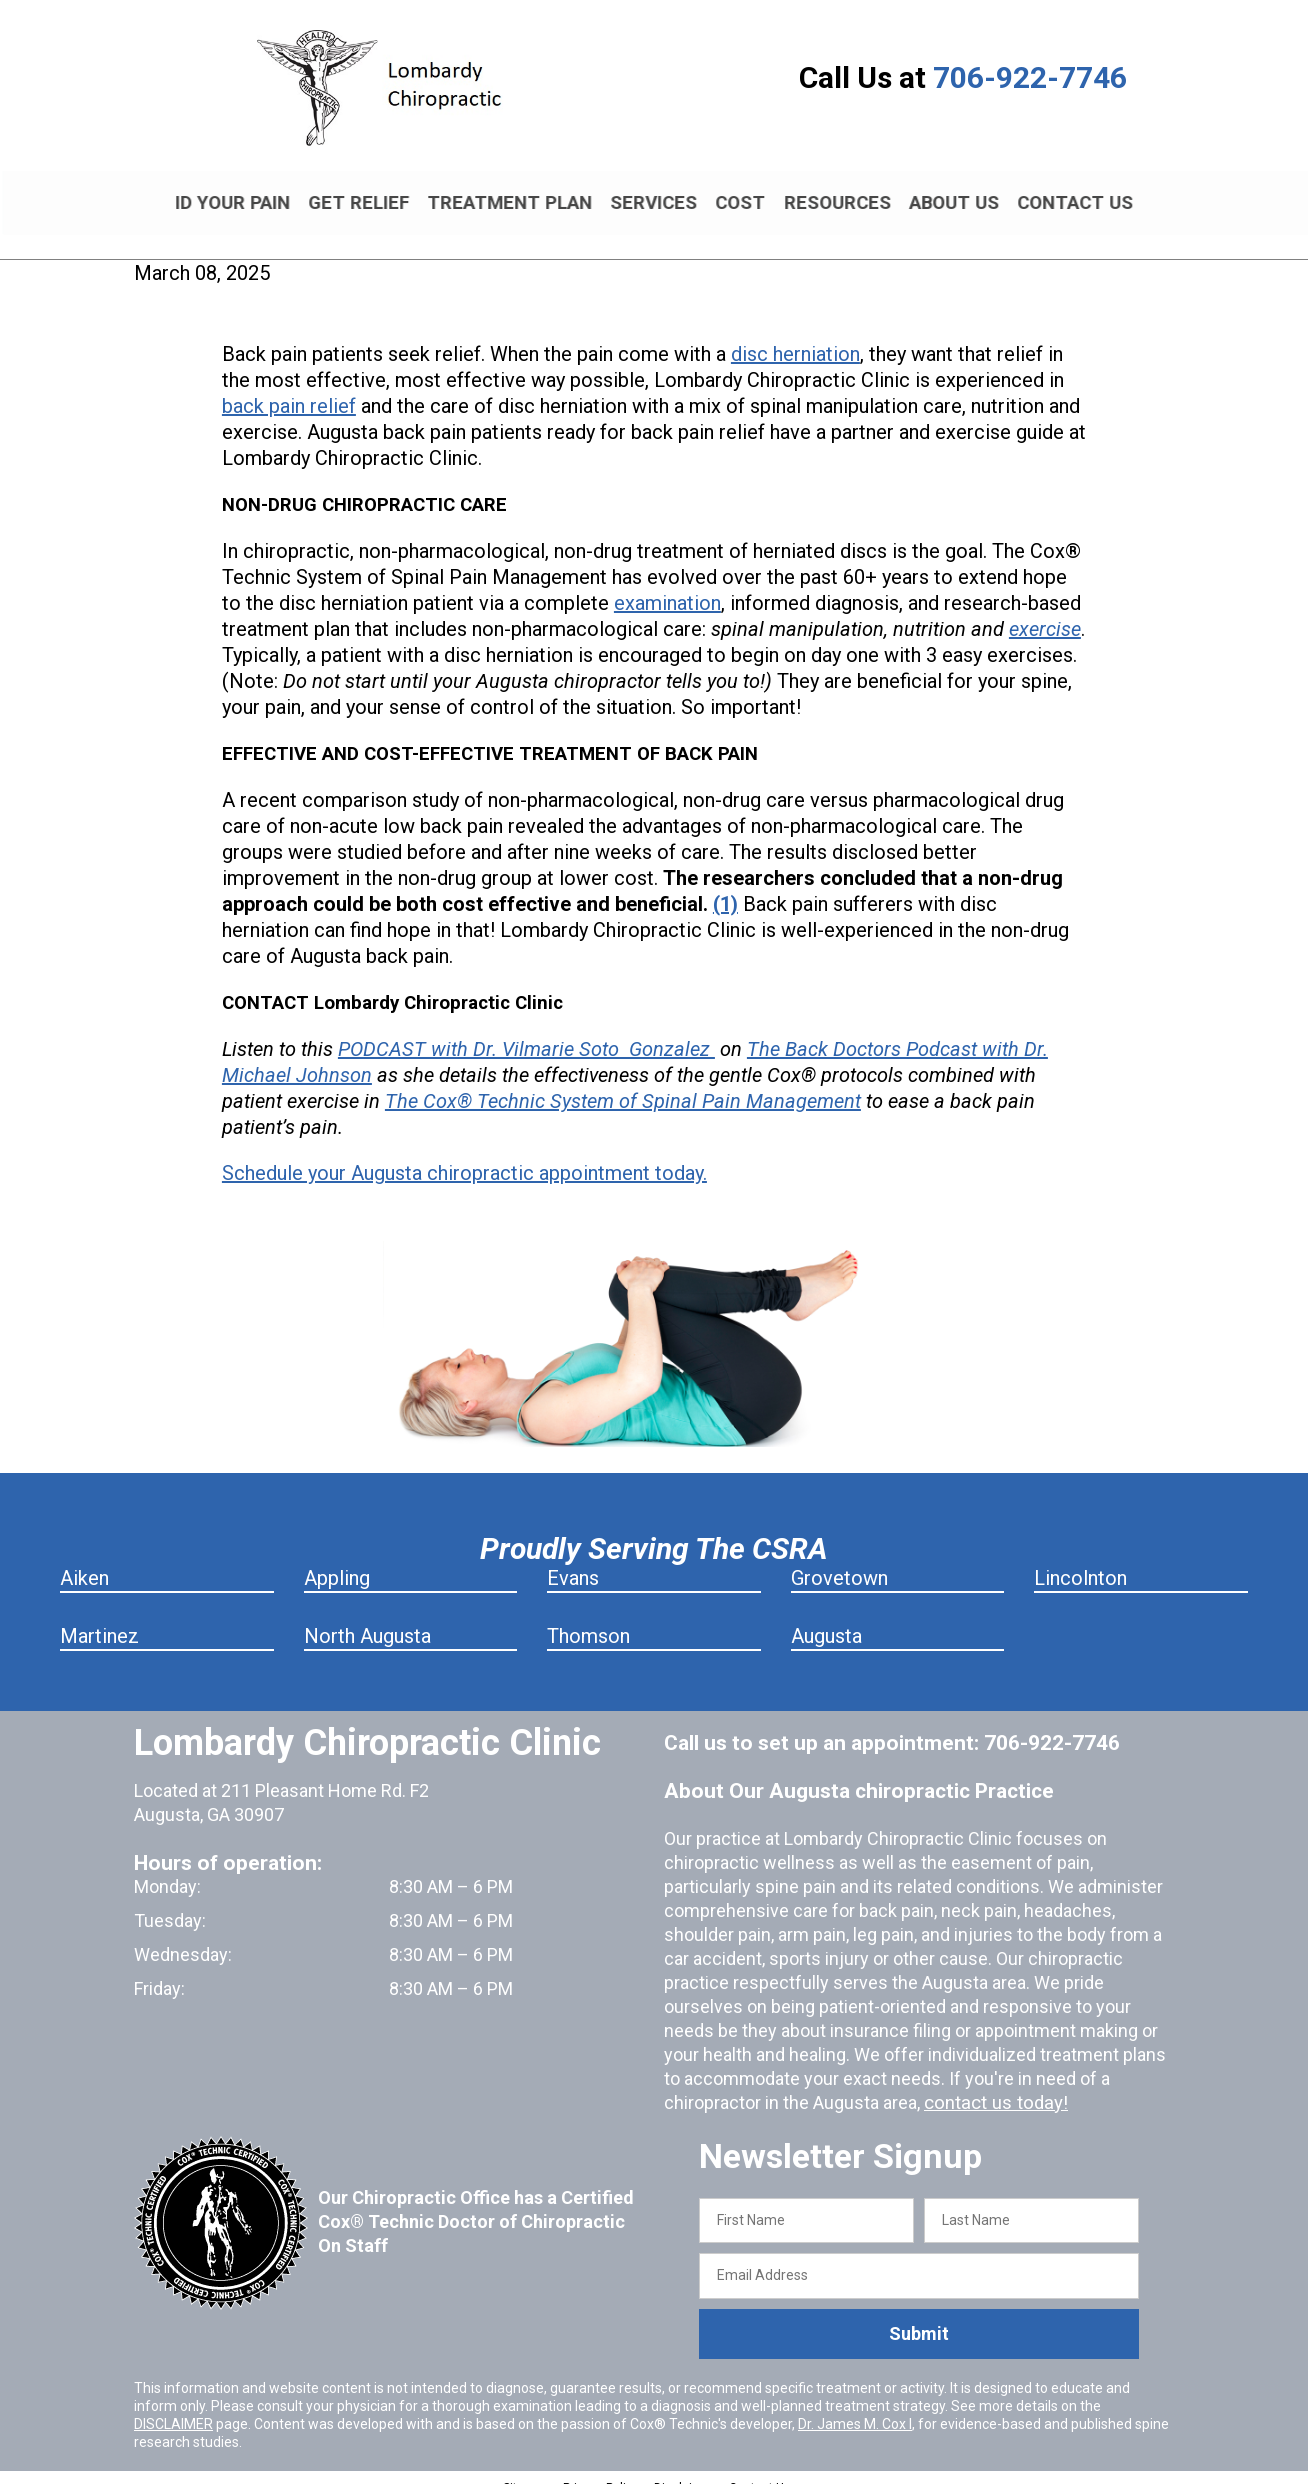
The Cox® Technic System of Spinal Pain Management (623, 1084)
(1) (725, 887)
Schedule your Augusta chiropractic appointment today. (464, 1156)
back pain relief (289, 389)
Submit (919, 2316)
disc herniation (795, 337)
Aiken (84, 1560)
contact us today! (993, 2084)
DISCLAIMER (173, 2406)
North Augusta (367, 1618)
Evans (573, 1560)
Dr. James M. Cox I (855, 2406)
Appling (337, 1560)
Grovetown (839, 1560)
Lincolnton (1080, 1560)
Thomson (588, 1618)
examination (667, 586)
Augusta (826, 1618)
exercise (1045, 612)
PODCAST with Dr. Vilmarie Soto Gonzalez (526, 1032)
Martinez (99, 1618)
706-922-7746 (1030, 77)
